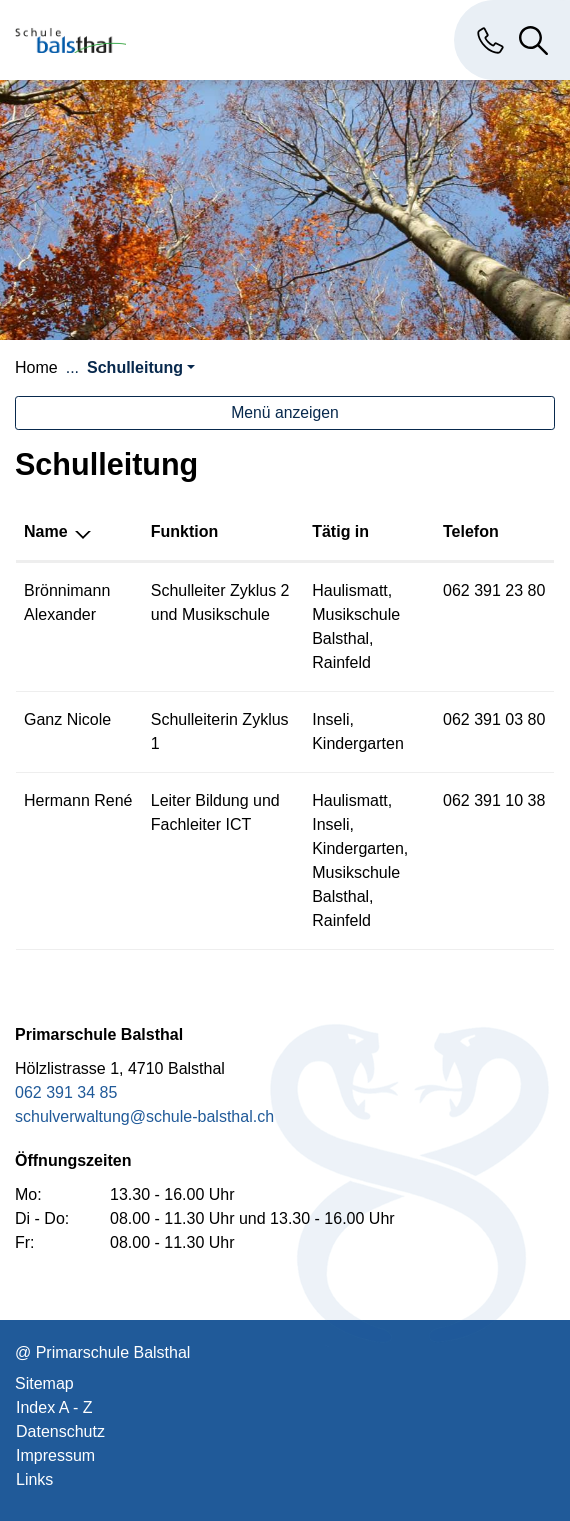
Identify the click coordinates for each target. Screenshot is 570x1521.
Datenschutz (60, 1431)
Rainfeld (341, 662)
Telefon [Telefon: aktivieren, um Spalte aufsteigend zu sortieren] (471, 531)
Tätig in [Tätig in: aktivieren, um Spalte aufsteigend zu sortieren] (340, 531)
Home (36, 367)
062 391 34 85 (66, 1092)
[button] (141, 367)
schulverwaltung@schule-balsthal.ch (144, 1116)
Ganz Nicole (67, 719)
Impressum (55, 1455)
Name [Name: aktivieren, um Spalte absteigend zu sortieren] (46, 531)
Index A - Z (54, 1407)
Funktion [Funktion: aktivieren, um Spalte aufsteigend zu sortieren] (185, 531)
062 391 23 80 (494, 590)
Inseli (330, 719)
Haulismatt (350, 590)
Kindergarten (358, 743)
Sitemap (44, 1383)
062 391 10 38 (494, 800)
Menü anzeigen (285, 412)
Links (34, 1479)
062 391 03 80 (494, 719)
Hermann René (78, 800)
